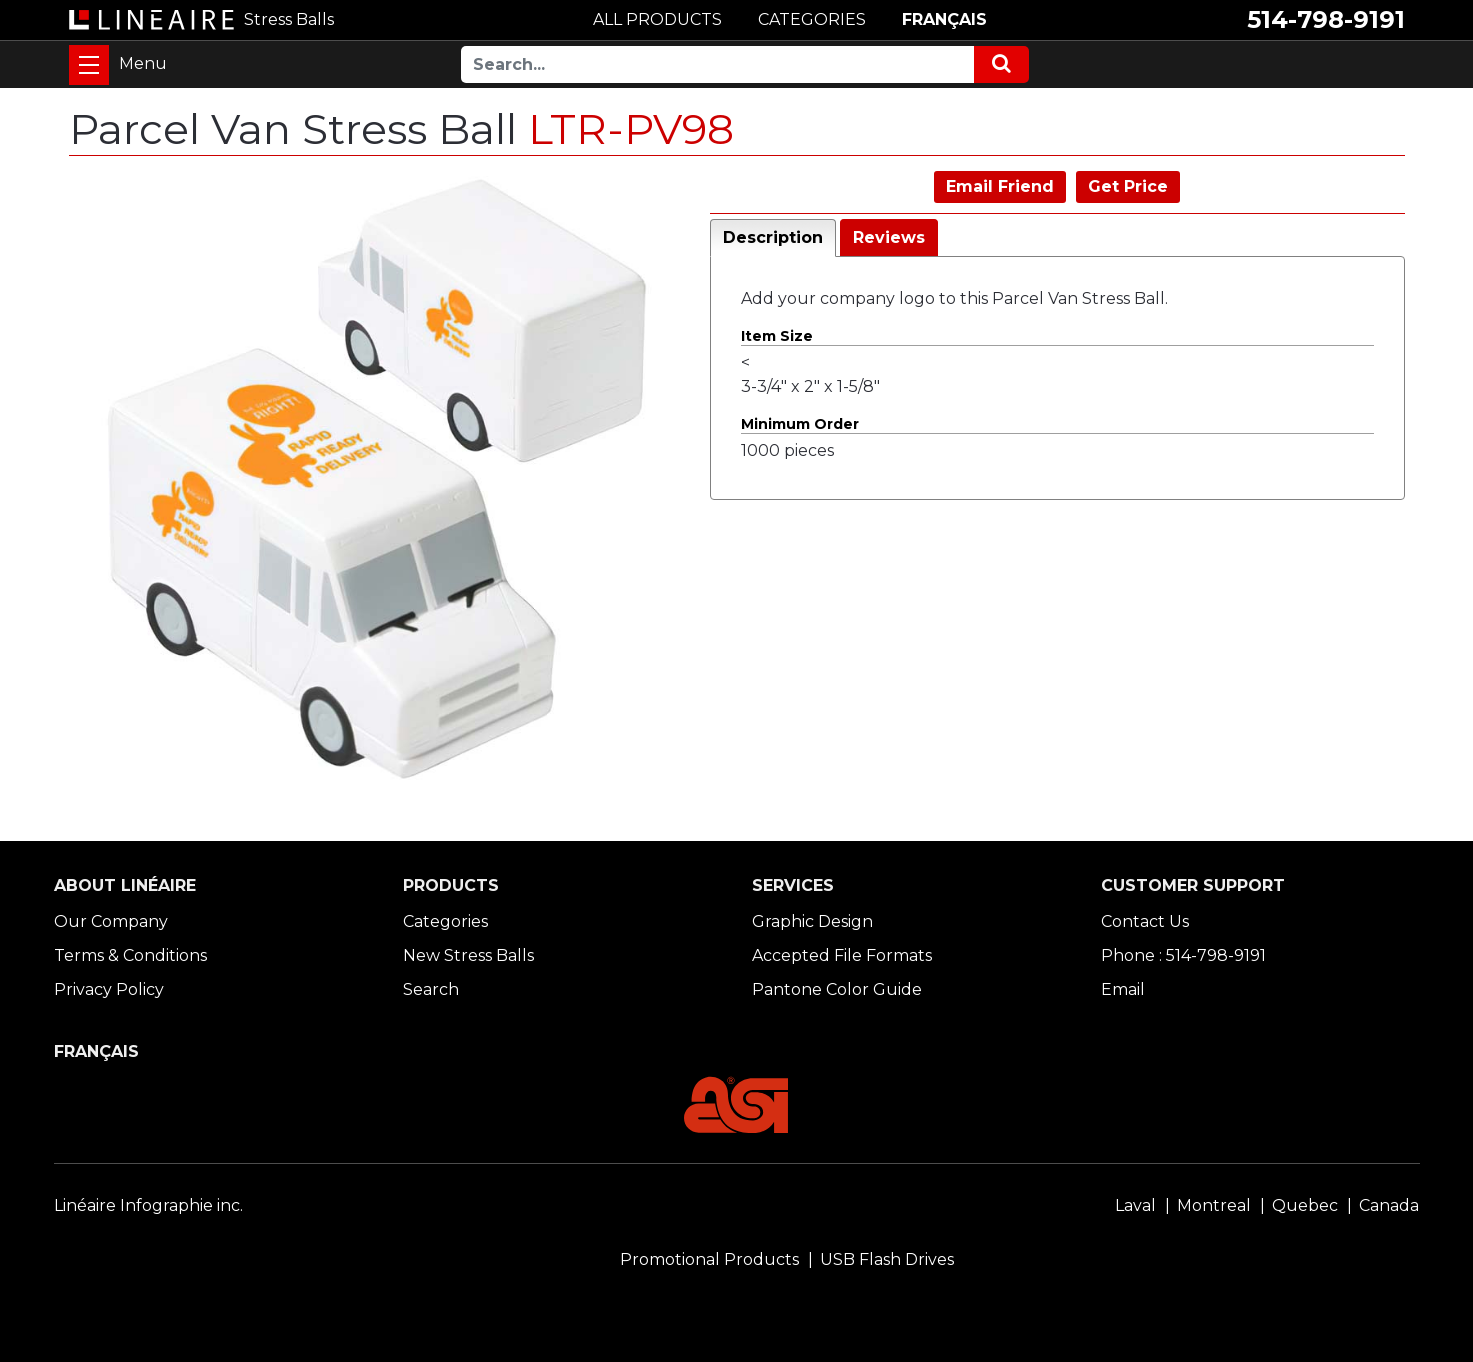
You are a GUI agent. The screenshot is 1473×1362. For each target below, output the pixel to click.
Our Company (111, 921)
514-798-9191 (1326, 19)
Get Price (1128, 186)
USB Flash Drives (887, 1259)
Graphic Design (812, 921)
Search (431, 989)
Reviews (889, 237)
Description (773, 237)
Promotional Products (709, 1259)
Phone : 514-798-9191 (1183, 955)
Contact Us (1145, 921)
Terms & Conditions (130, 955)
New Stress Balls (468, 955)
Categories (445, 921)
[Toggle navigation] (89, 65)
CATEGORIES (812, 19)
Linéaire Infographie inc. (148, 1205)
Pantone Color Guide (837, 989)
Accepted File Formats (842, 955)
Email (1123, 989)
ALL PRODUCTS (657, 19)
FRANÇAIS (944, 19)
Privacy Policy (109, 989)
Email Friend (1000, 186)
